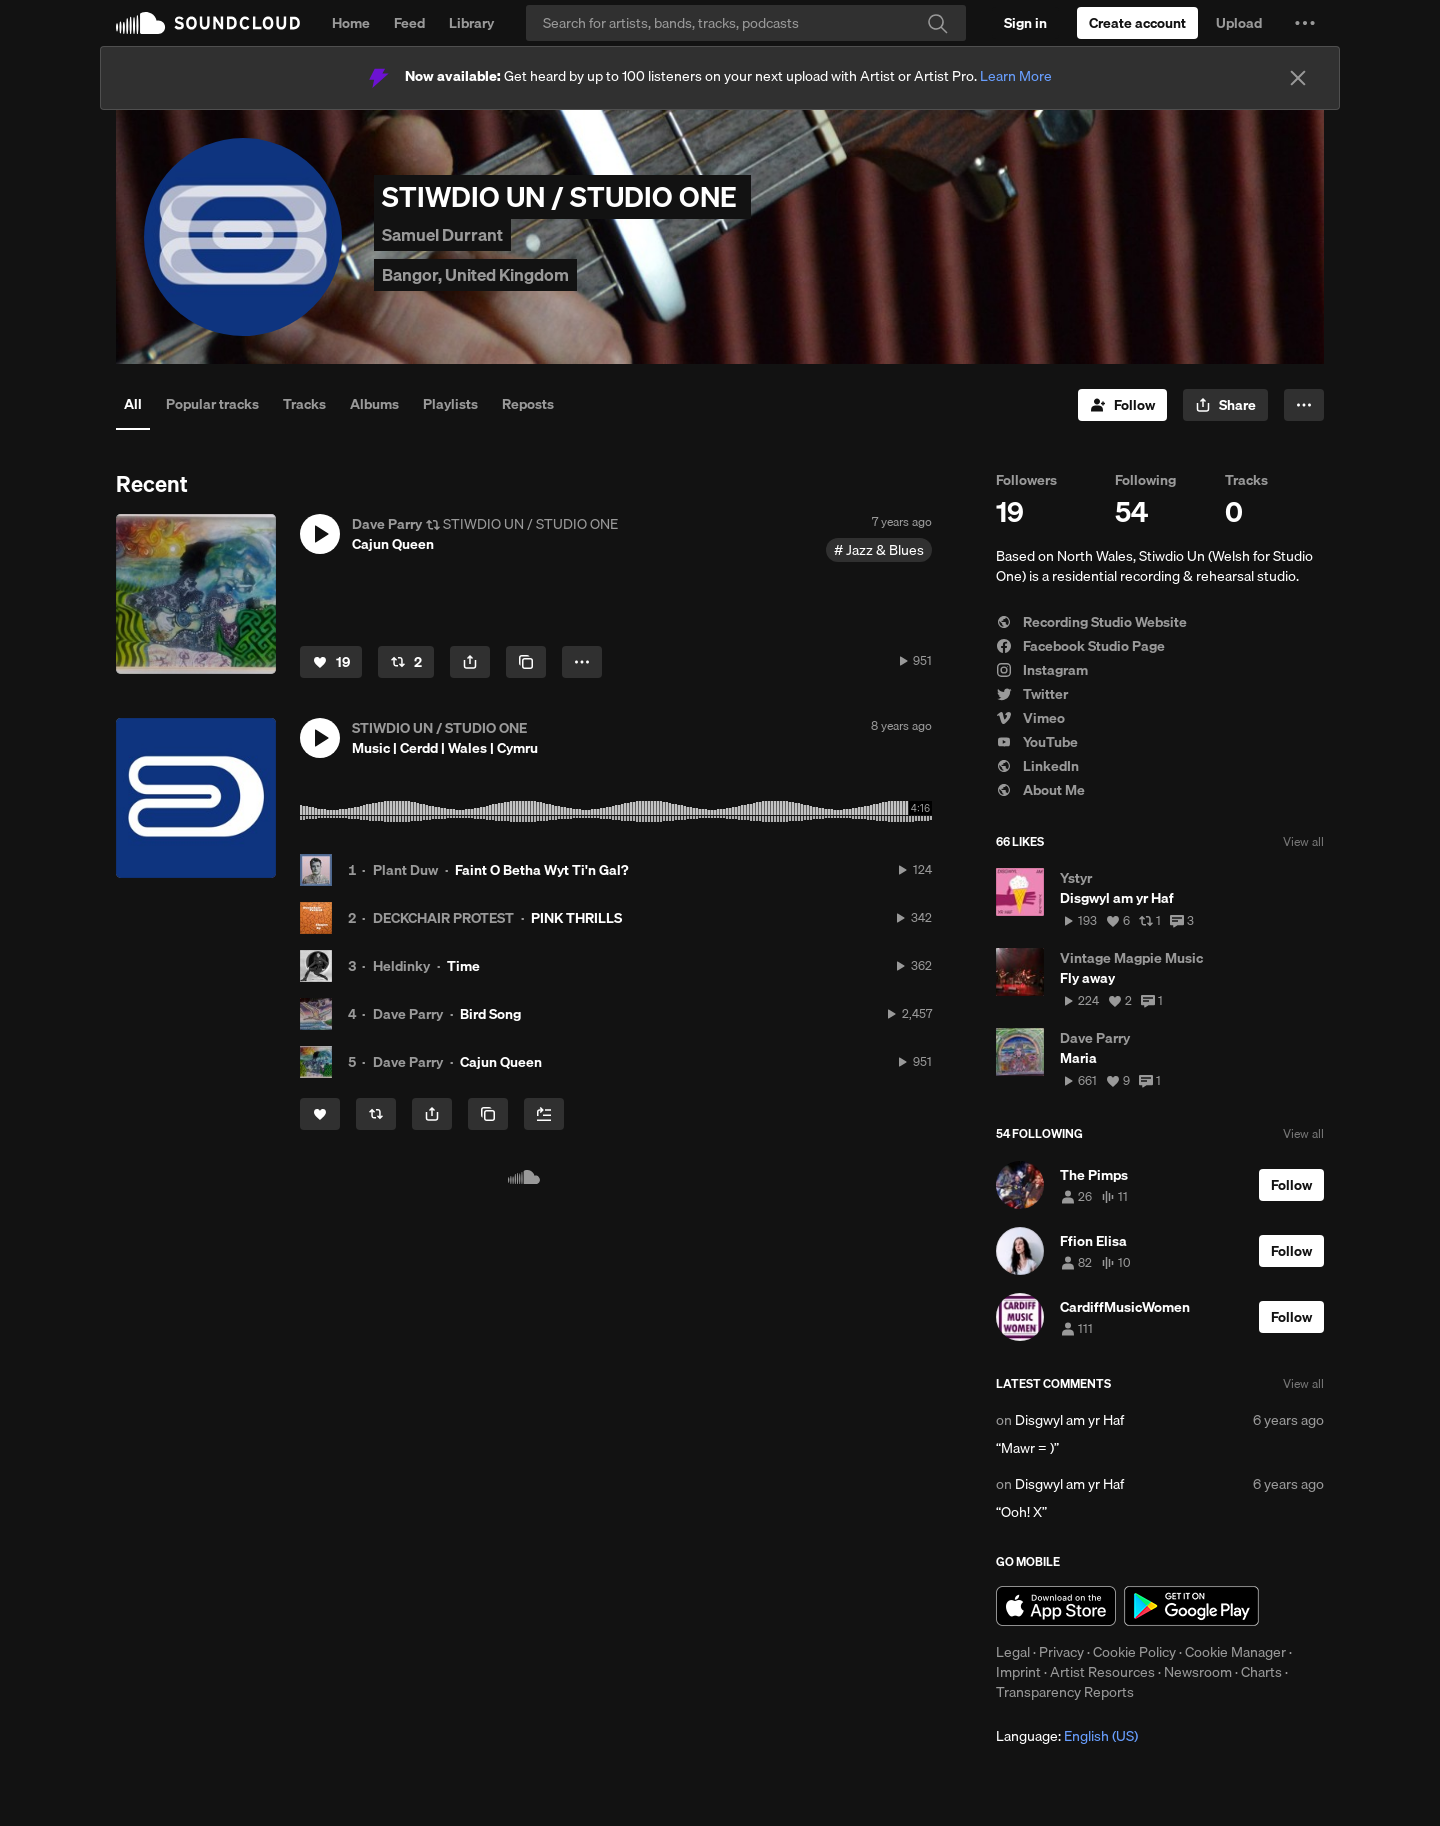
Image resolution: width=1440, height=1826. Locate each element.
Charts (1261, 1672)
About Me (1040, 790)
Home (351, 23)
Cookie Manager (1235, 1652)
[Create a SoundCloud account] (1137, 23)
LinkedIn (1037, 766)
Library (471, 23)
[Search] (746, 23)
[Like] (331, 662)
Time (463, 966)
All (133, 404)
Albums (374, 404)
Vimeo (1030, 718)
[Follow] (1122, 405)
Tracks (304, 404)
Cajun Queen (501, 1062)
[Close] (1298, 78)
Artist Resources (1102, 1672)
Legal (1013, 1652)
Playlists (450, 404)
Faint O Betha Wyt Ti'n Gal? (541, 870)
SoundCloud (208, 23)
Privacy (1061, 1652)
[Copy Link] (526, 662)
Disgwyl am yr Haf (1069, 1420)
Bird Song (490, 1014)
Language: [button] (1067, 1736)
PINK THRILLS (576, 918)
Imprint (1018, 1672)
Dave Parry (408, 1014)
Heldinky (401, 966)
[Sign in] (1025, 23)
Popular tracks (212, 404)
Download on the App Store (1056, 1606)
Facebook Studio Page (1080, 646)
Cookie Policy (1134, 1652)
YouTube (1037, 742)
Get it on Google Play (1191, 1606)
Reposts (528, 404)
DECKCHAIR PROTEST (443, 918)
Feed (409, 23)
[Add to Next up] (544, 1114)
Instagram (1042, 670)
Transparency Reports (1065, 1692)
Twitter (1032, 694)
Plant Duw (405, 870)
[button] (1305, 23)
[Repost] (406, 662)
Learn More (1016, 76)
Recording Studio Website (1091, 622)
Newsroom (1198, 1672)
